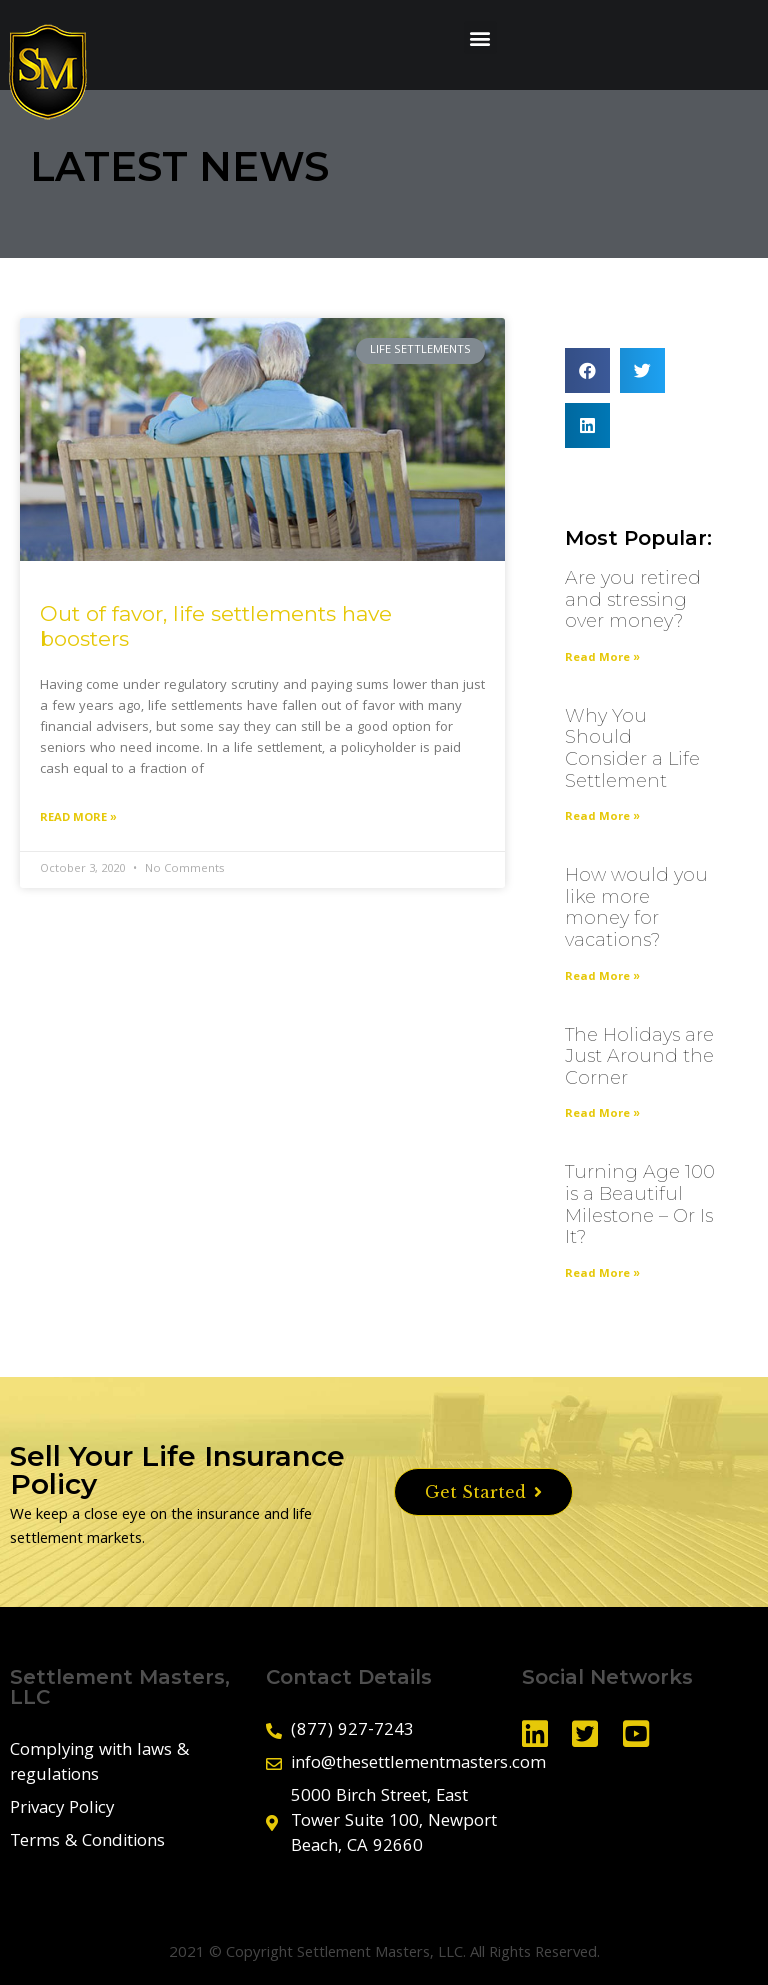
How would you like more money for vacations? (636, 907)
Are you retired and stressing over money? (633, 599)
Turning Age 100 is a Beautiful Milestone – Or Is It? (640, 1204)
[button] (480, 37)
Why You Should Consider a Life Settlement (632, 748)
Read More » (78, 818)
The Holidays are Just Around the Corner (639, 1056)
